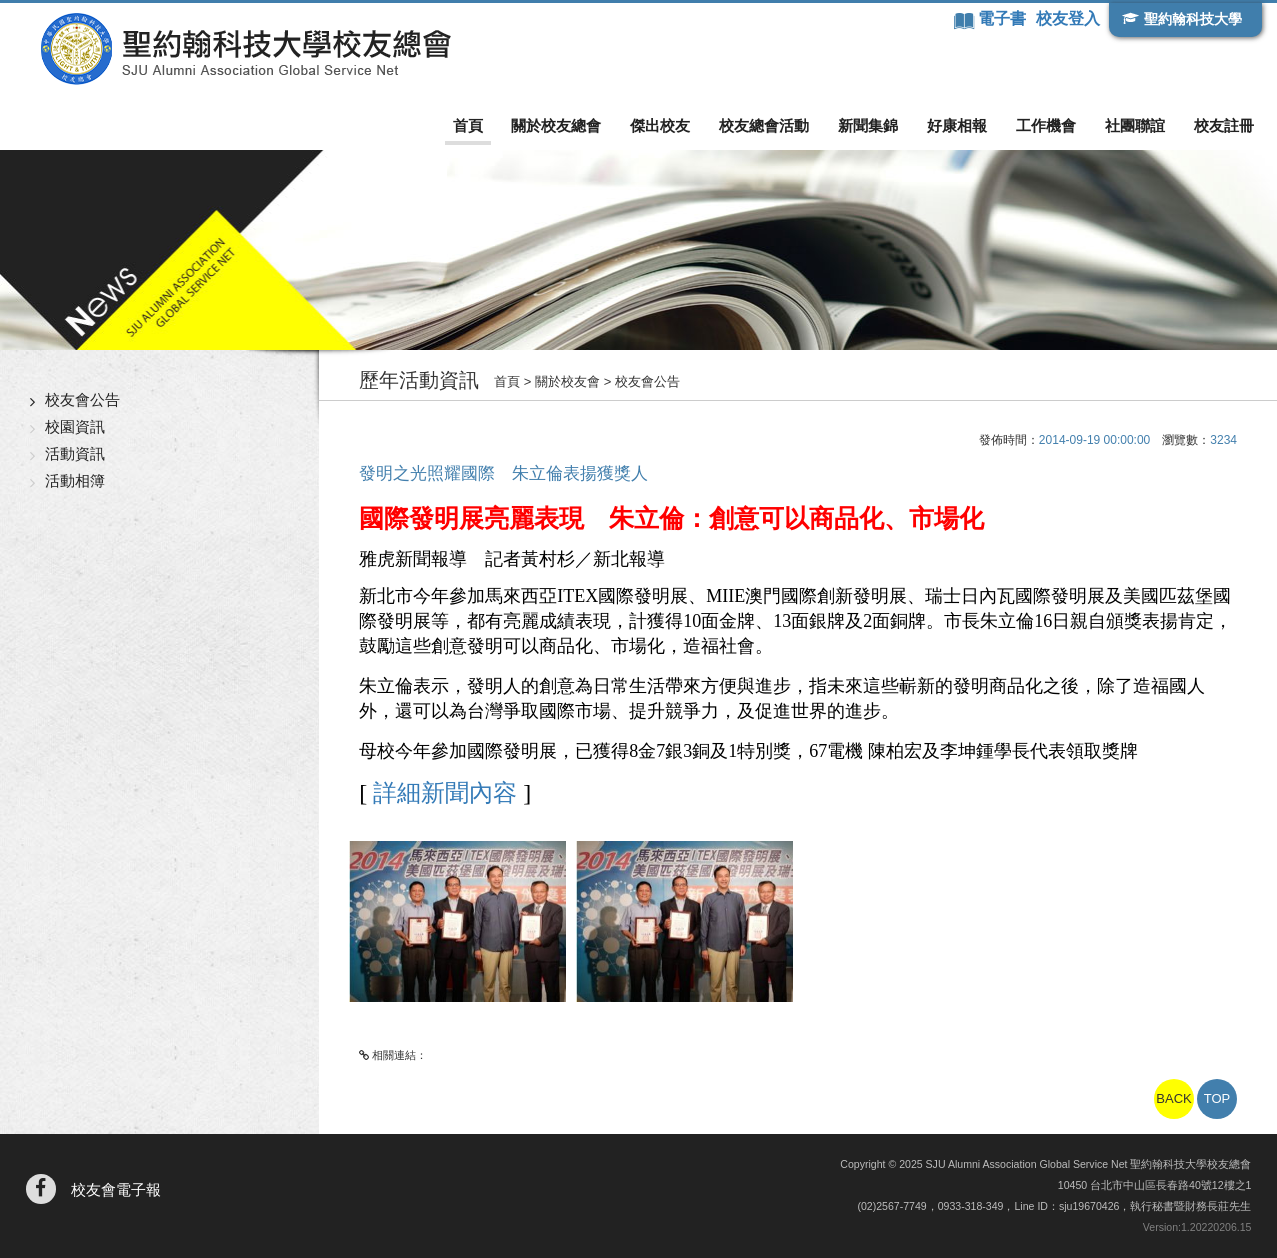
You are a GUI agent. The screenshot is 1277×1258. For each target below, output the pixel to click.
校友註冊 (1224, 125)
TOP (1217, 1098)
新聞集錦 (868, 125)
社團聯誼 (1135, 125)
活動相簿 (75, 480)
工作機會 (1046, 125)
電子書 (1004, 18)
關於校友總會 (556, 125)
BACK (1173, 1098)
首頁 (468, 125)
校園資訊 (75, 426)
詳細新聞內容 (442, 793)
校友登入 (1068, 18)
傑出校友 (660, 125)
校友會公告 (82, 399)
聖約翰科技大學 (1193, 19)
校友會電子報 (116, 1189)
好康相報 (957, 125)
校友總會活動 (764, 125)
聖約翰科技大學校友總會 (245, 49)
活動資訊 (75, 453)
